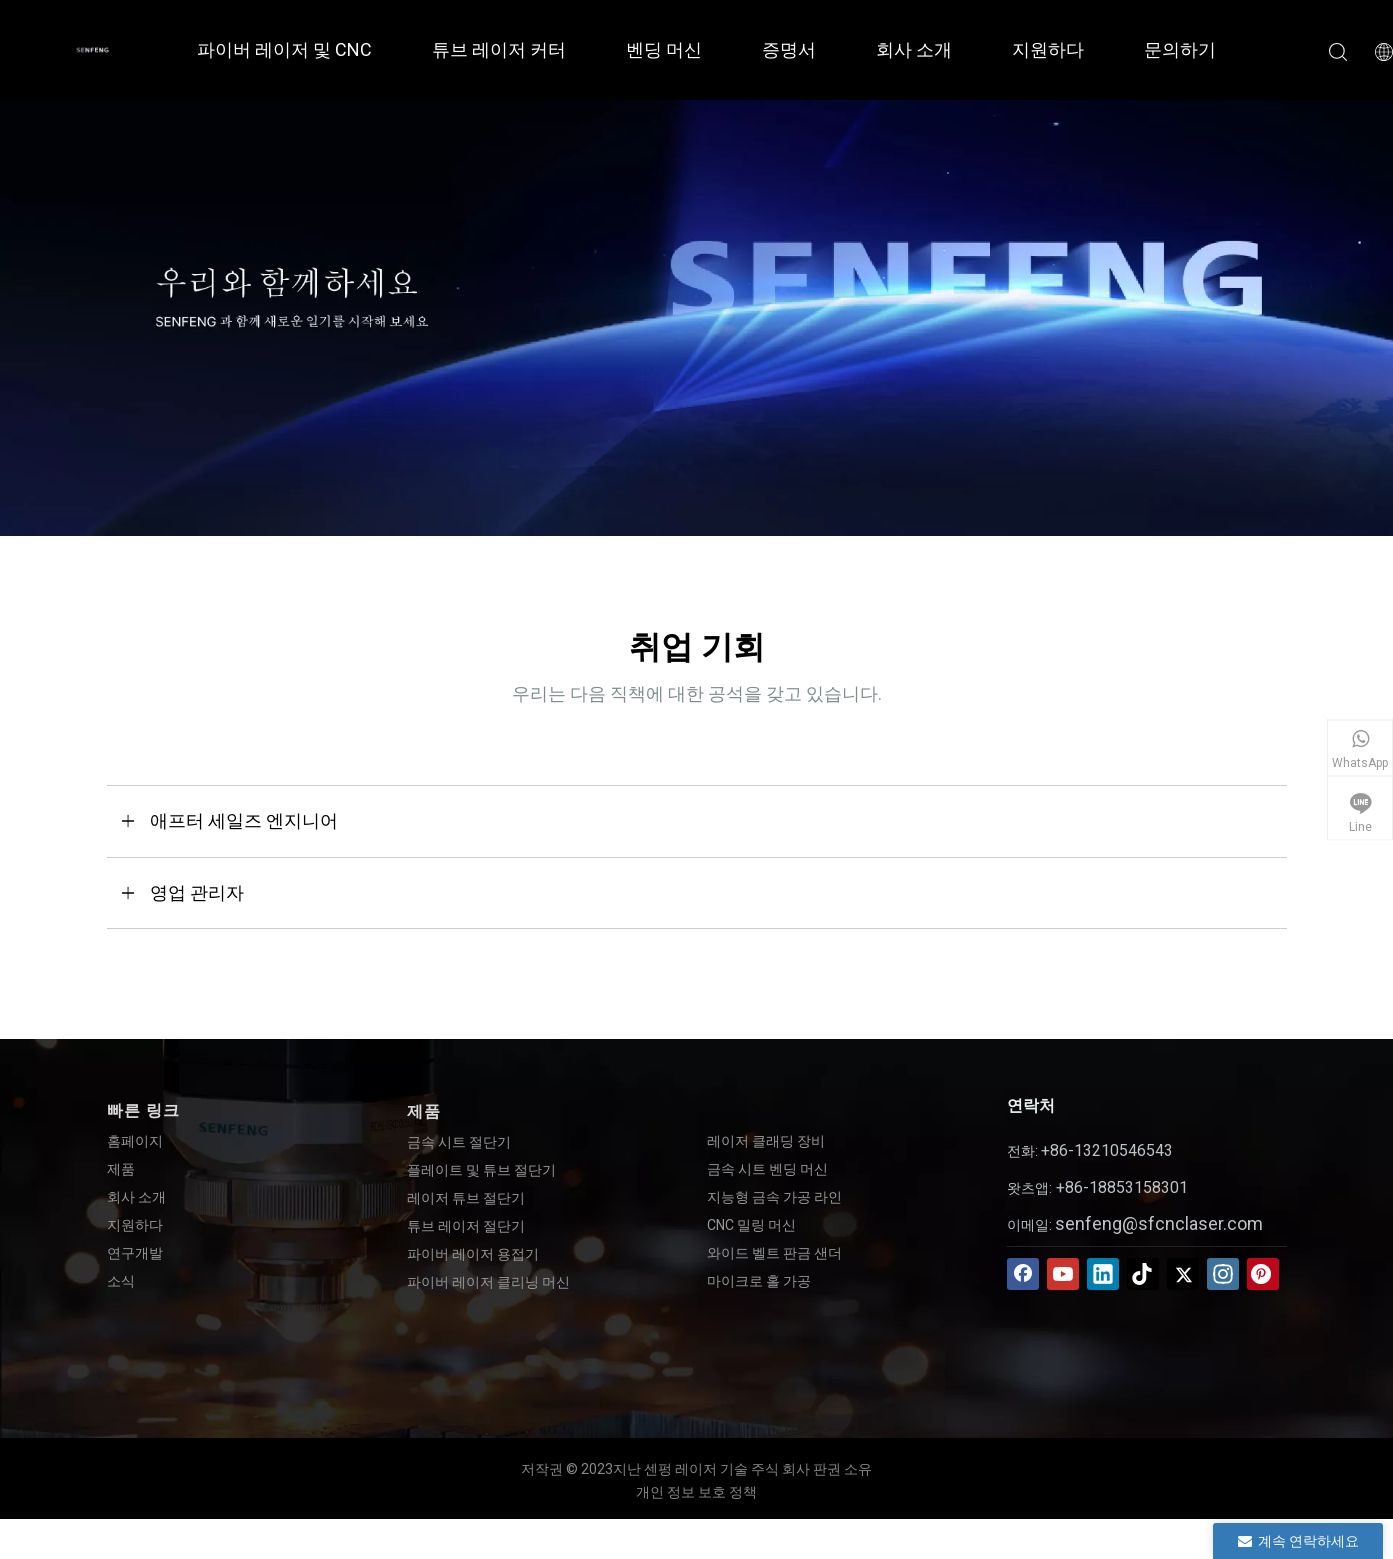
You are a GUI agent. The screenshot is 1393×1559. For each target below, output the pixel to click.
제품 (121, 1169)
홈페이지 (135, 1141)
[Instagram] (1223, 1274)
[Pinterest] (1263, 1274)
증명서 (789, 49)
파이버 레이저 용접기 (473, 1254)
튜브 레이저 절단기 (466, 1226)
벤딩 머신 (664, 49)
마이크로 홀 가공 (759, 1281)
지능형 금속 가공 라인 (774, 1197)
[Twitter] (1183, 1274)
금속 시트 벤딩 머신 (767, 1169)
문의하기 (1180, 49)
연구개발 (135, 1253)
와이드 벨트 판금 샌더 (774, 1253)
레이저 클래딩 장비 (766, 1141)
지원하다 (1048, 49)
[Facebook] (1023, 1274)
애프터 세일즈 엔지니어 (244, 820)
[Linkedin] (1103, 1274)
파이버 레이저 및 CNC (284, 49)
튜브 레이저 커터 (499, 49)
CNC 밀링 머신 (751, 1225)
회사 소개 (914, 49)
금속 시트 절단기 (459, 1142)
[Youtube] (1063, 1274)
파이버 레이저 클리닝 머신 (488, 1282)
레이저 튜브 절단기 (466, 1198)
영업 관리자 (197, 892)
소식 (121, 1281)
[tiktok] (1143, 1274)
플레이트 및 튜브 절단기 (481, 1170)
